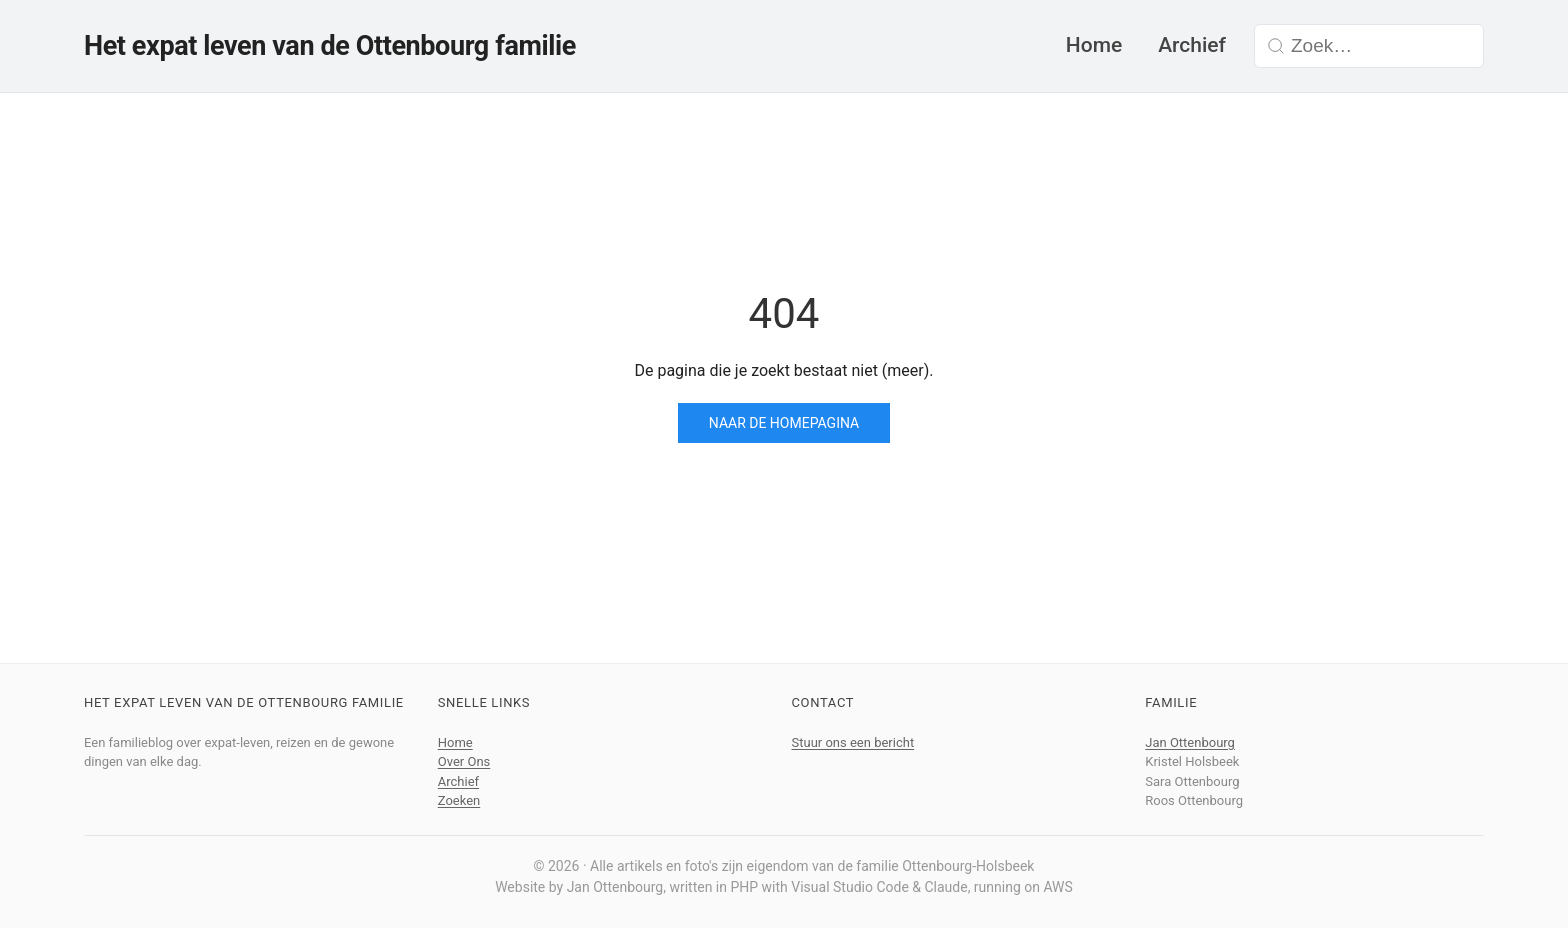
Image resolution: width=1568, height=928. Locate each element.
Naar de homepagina (784, 423)
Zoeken (459, 800)
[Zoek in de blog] (1381, 46)
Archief (1192, 45)
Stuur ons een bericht (853, 742)
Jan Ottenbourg (1190, 742)
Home (1094, 45)
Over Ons (464, 761)
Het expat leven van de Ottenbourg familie (330, 46)
